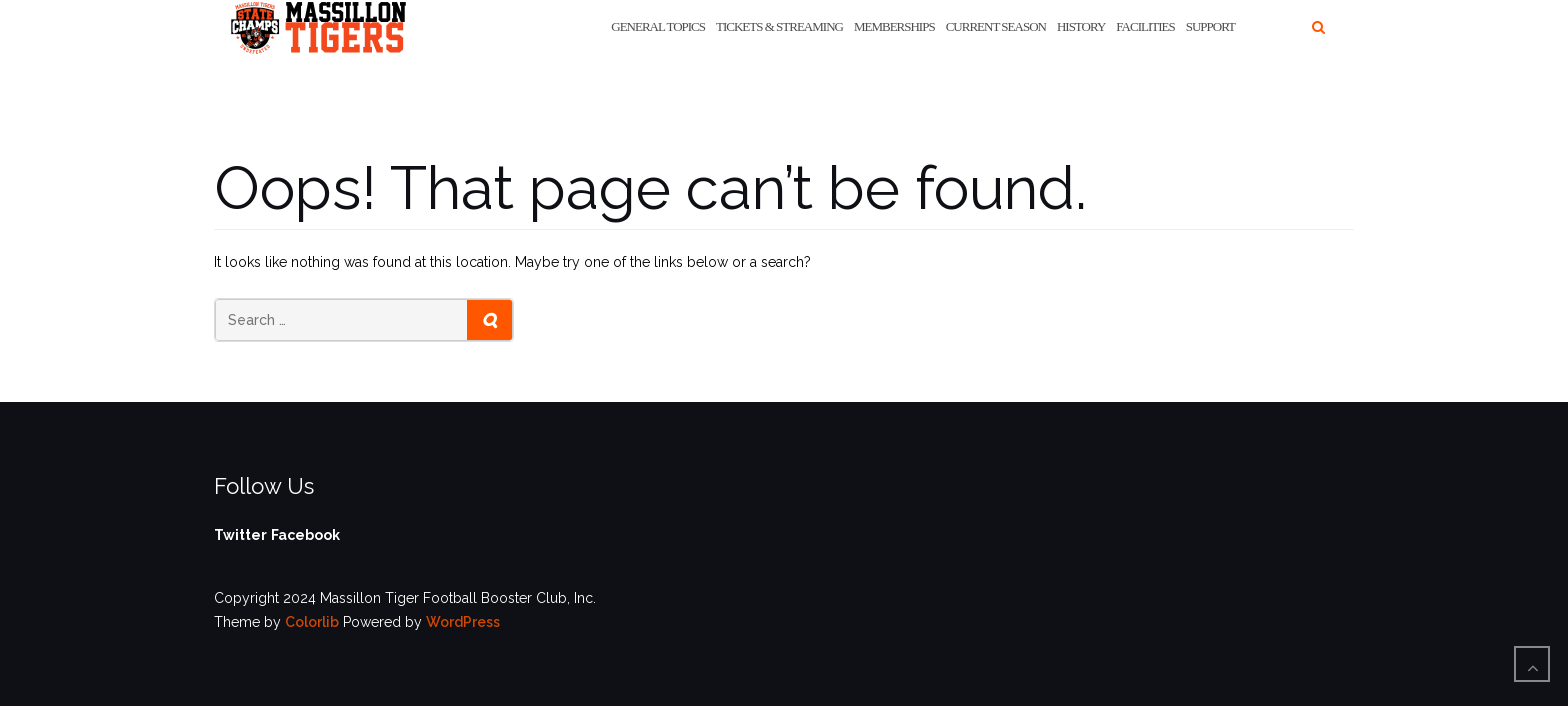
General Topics (658, 26)
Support (1210, 26)
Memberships (894, 26)
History (1081, 26)
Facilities (1145, 26)
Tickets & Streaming (779, 26)
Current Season (996, 26)
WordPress (463, 622)
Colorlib (312, 622)
